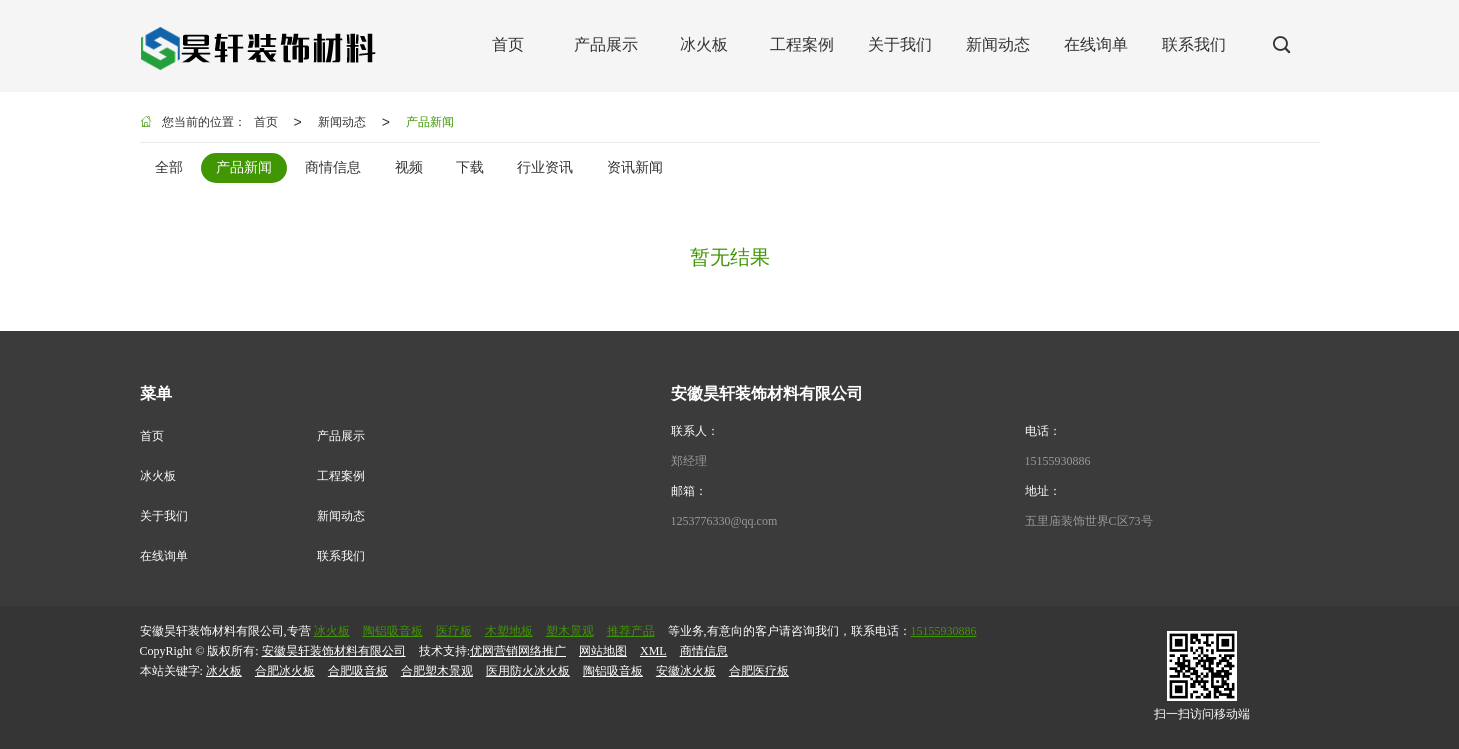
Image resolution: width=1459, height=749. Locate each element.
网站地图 (603, 651)
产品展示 (341, 436)
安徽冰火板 (686, 671)
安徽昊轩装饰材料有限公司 (334, 651)
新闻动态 (342, 122)
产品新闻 (430, 122)
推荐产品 (631, 631)
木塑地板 (509, 631)
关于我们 (164, 516)
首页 (266, 122)
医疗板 (454, 631)
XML (653, 651)
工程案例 (341, 476)
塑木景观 (570, 631)
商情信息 (704, 651)
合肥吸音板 (358, 671)
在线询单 (164, 556)
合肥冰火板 (285, 671)
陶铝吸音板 (393, 631)
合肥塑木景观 (437, 671)
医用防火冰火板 (528, 671)
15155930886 (1058, 461)
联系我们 (341, 556)
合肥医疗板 (759, 671)
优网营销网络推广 (518, 651)
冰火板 (158, 476)
